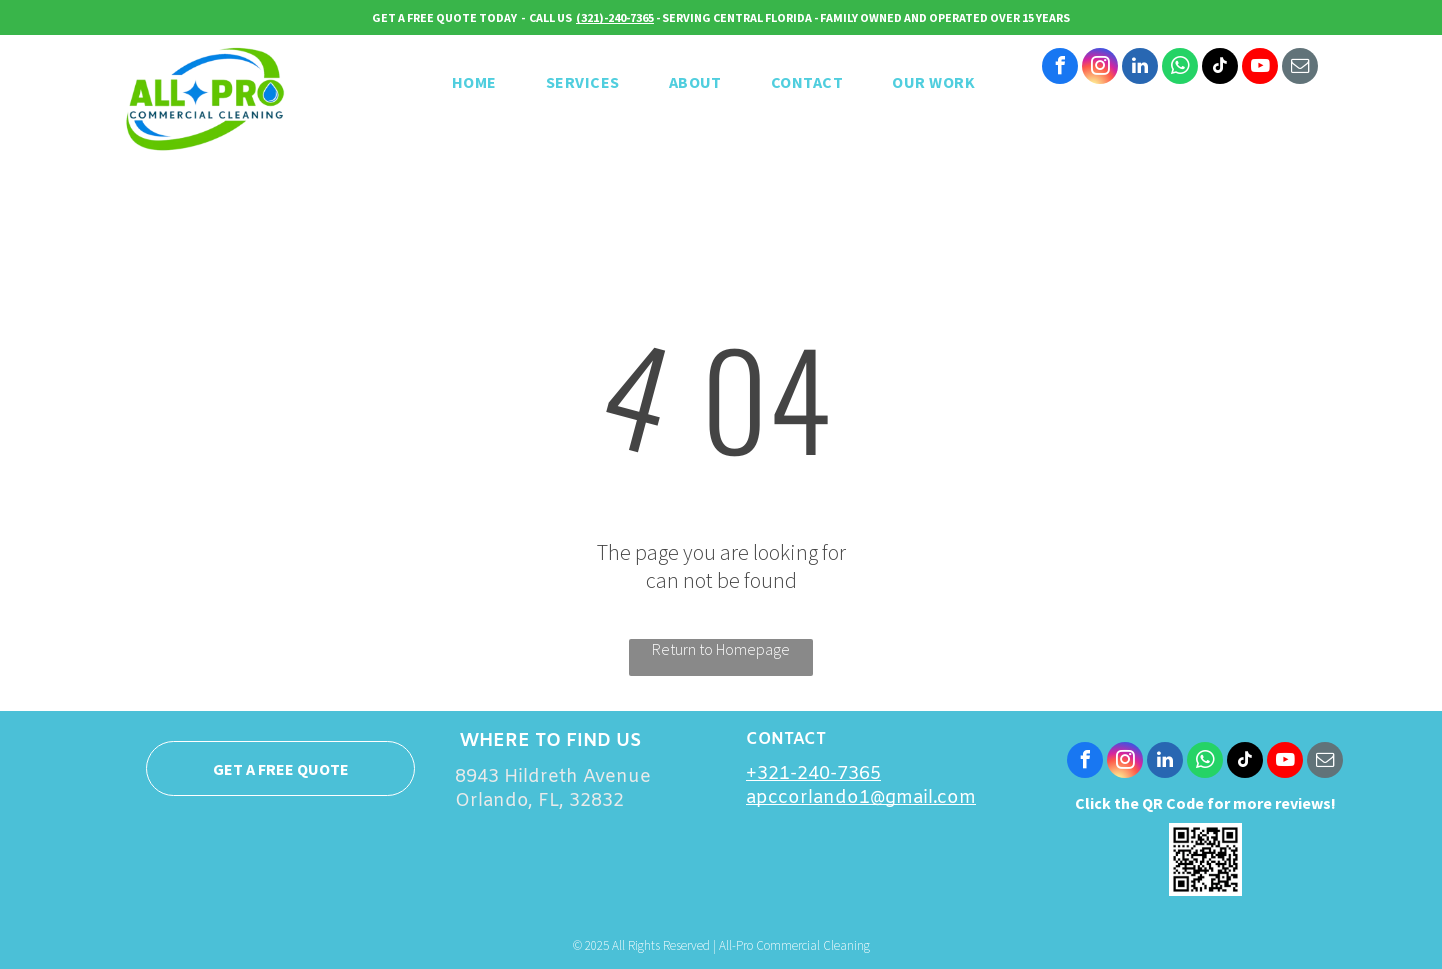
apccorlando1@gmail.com (861, 798)
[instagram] (1100, 68)
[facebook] (1060, 68)
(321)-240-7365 (615, 17)
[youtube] (1260, 68)
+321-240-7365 (813, 774)
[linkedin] (1140, 68)
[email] (1300, 68)
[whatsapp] (1180, 68)
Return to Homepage (721, 649)
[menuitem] (482, 82)
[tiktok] (1220, 68)
